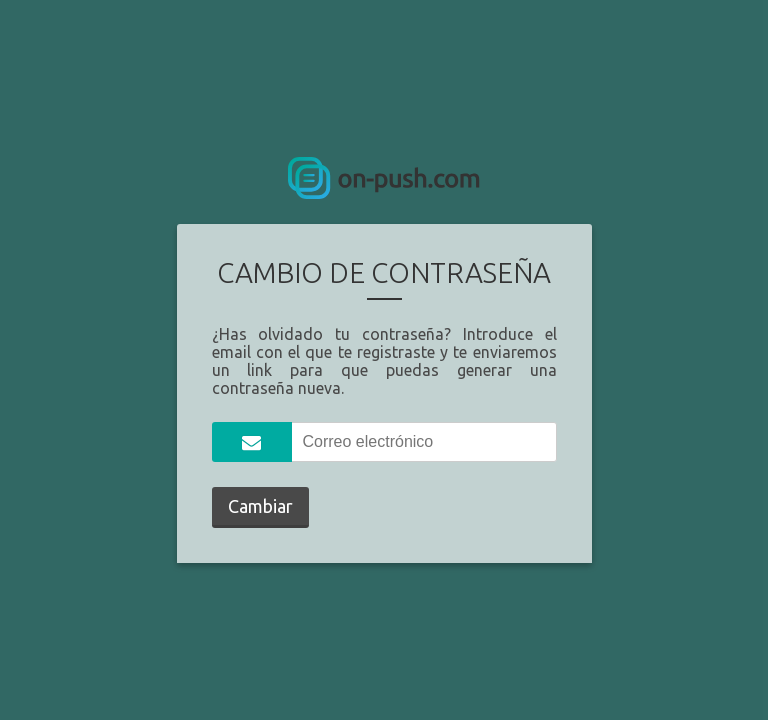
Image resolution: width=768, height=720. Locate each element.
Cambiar (260, 506)
